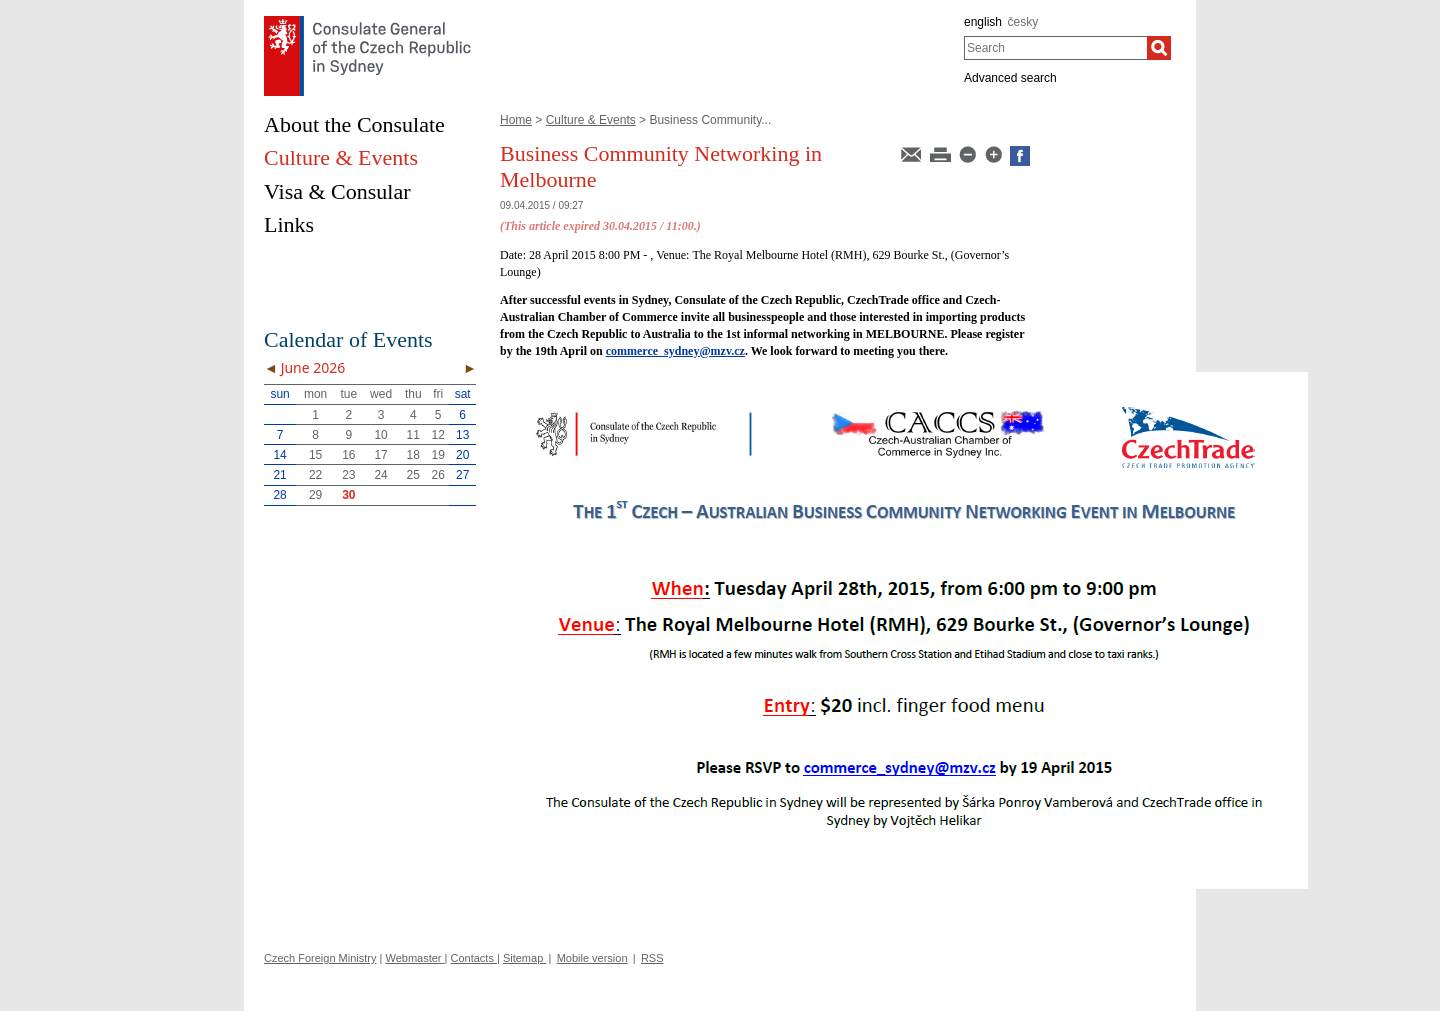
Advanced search (1010, 78)
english (983, 22)
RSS (652, 958)
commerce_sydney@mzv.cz (675, 351)
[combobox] (1055, 48)
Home (516, 120)
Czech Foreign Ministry (320, 958)
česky (1023, 22)
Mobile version (592, 958)
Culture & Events (591, 120)
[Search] (1159, 48)
